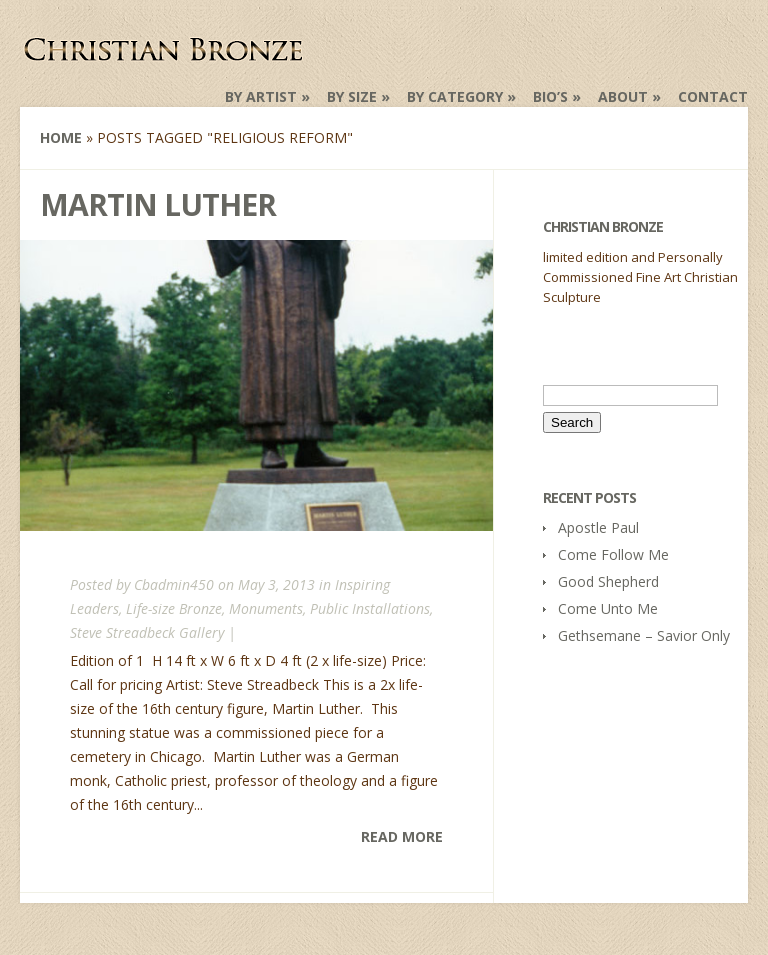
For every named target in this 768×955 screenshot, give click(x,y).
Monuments (266, 608)
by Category (455, 96)
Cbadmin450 (174, 584)
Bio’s (550, 96)
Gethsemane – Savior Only (644, 635)
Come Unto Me (608, 608)
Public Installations (370, 608)
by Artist (261, 96)
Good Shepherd (608, 581)
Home (61, 137)
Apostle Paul (598, 527)
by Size (352, 96)
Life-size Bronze (174, 608)
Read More (402, 836)
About (623, 96)
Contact (713, 96)
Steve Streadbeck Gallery (147, 632)
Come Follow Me (613, 554)
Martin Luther (158, 204)
